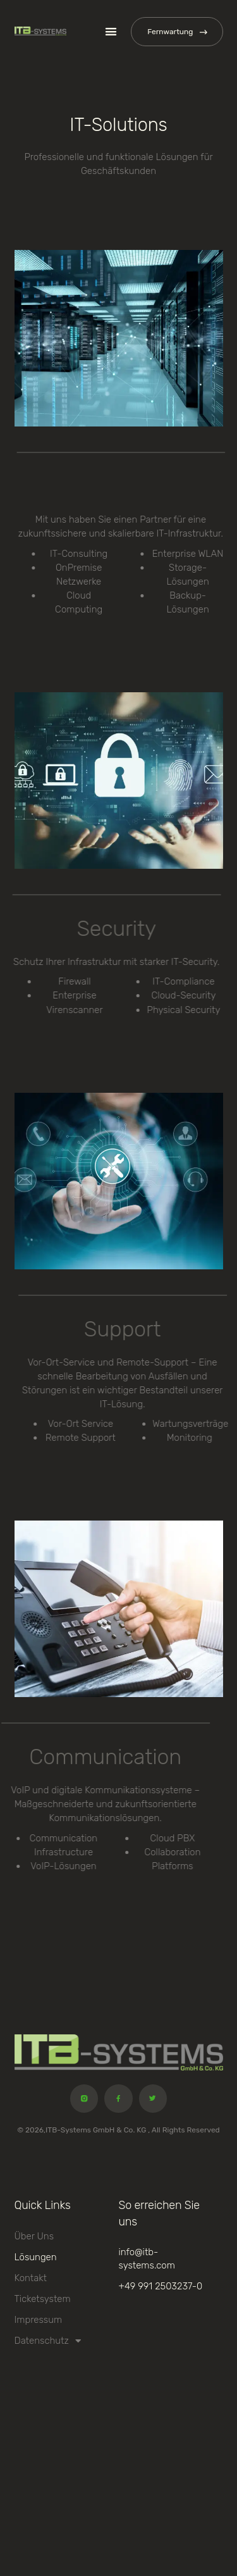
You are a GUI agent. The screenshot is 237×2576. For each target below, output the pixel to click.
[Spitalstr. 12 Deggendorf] (119, 2476)
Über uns (34, 2236)
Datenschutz (48, 2341)
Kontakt (31, 2278)
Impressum (39, 2319)
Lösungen (36, 2257)
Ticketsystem (43, 2299)
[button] (111, 32)
